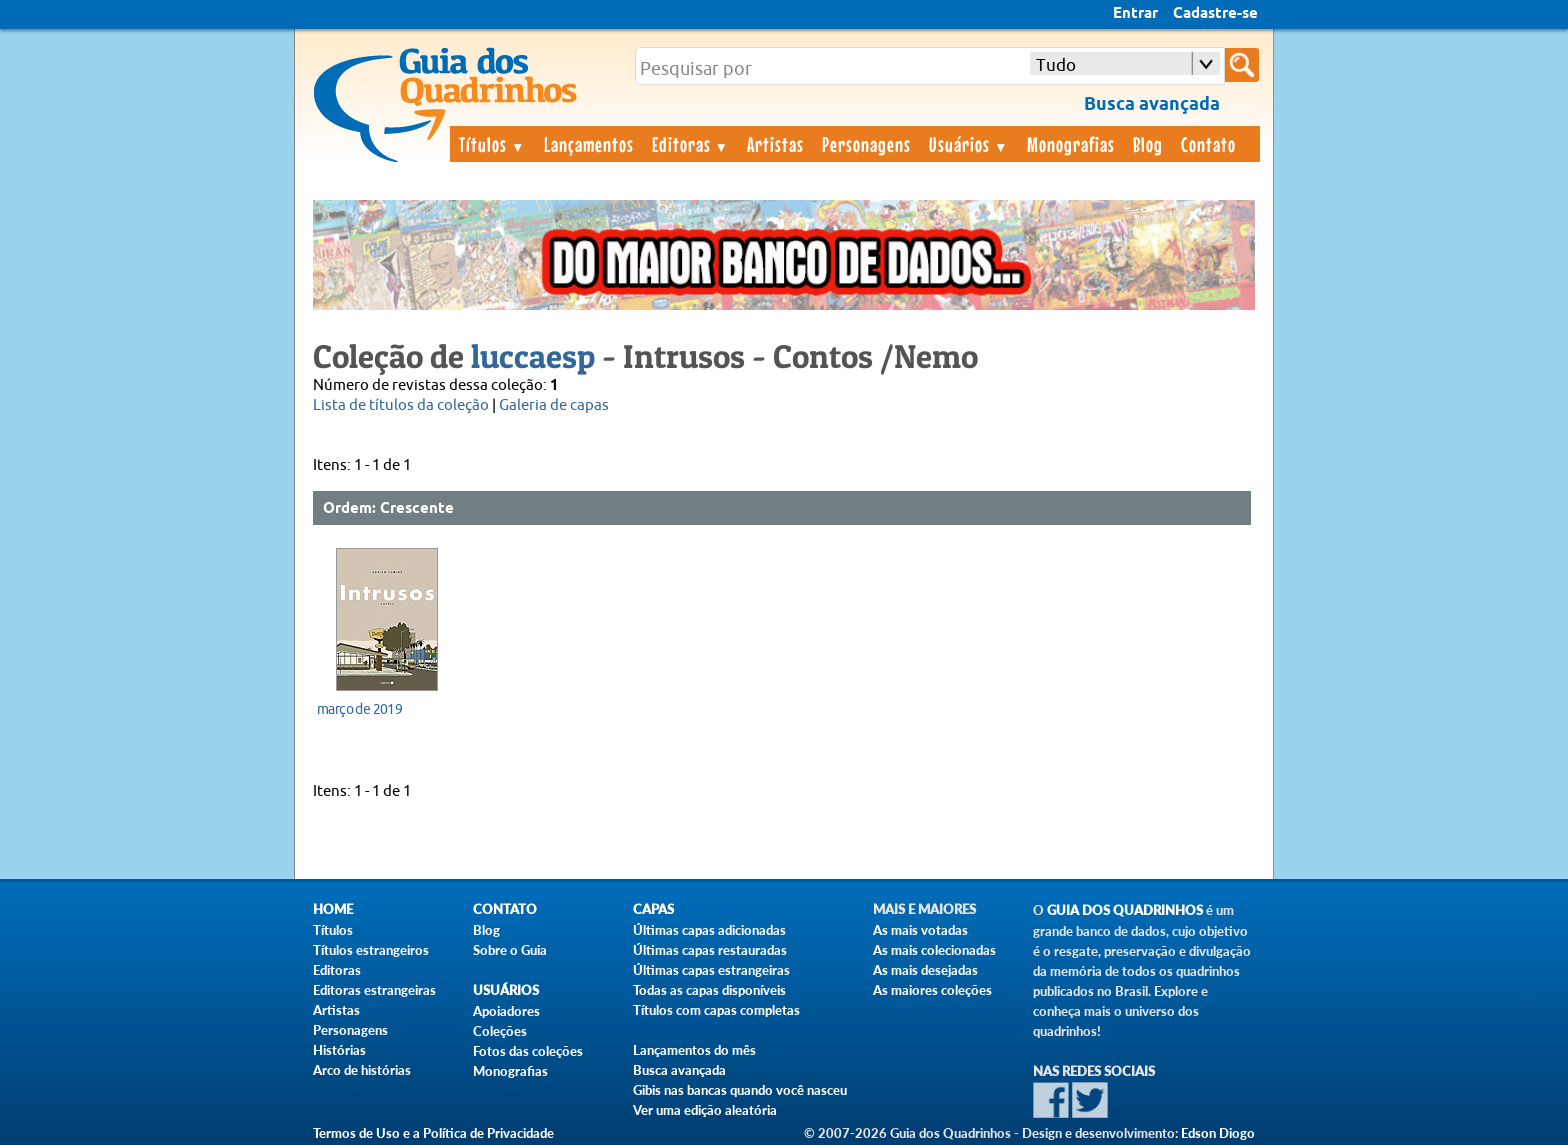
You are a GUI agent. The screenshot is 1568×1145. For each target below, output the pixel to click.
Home (333, 909)
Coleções (500, 1031)
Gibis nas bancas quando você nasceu (740, 1090)
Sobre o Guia (510, 950)
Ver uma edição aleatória (705, 1110)
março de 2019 (359, 709)
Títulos (492, 144)
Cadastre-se (1215, 14)
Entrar (1135, 14)
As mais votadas (920, 930)
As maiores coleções (932, 990)
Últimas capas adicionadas (709, 930)
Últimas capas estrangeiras (711, 970)
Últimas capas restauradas (710, 950)
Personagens (866, 144)
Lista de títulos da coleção (401, 405)
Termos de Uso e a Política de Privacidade (433, 1133)
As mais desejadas (925, 970)
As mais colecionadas (934, 950)
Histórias (339, 1050)
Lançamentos (589, 144)
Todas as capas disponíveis (709, 990)
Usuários (969, 144)
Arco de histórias (362, 1070)
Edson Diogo (1218, 1133)
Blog (1148, 144)
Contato (1208, 144)
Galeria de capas (554, 405)
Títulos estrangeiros (371, 950)
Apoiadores (506, 1011)
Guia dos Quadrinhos (1125, 910)
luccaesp (533, 356)
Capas (653, 909)
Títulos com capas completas (716, 1010)
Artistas (775, 144)
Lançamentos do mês (694, 1050)
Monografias (1071, 144)
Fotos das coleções (528, 1051)
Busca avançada (679, 1070)
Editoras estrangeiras (374, 990)
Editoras (691, 144)
